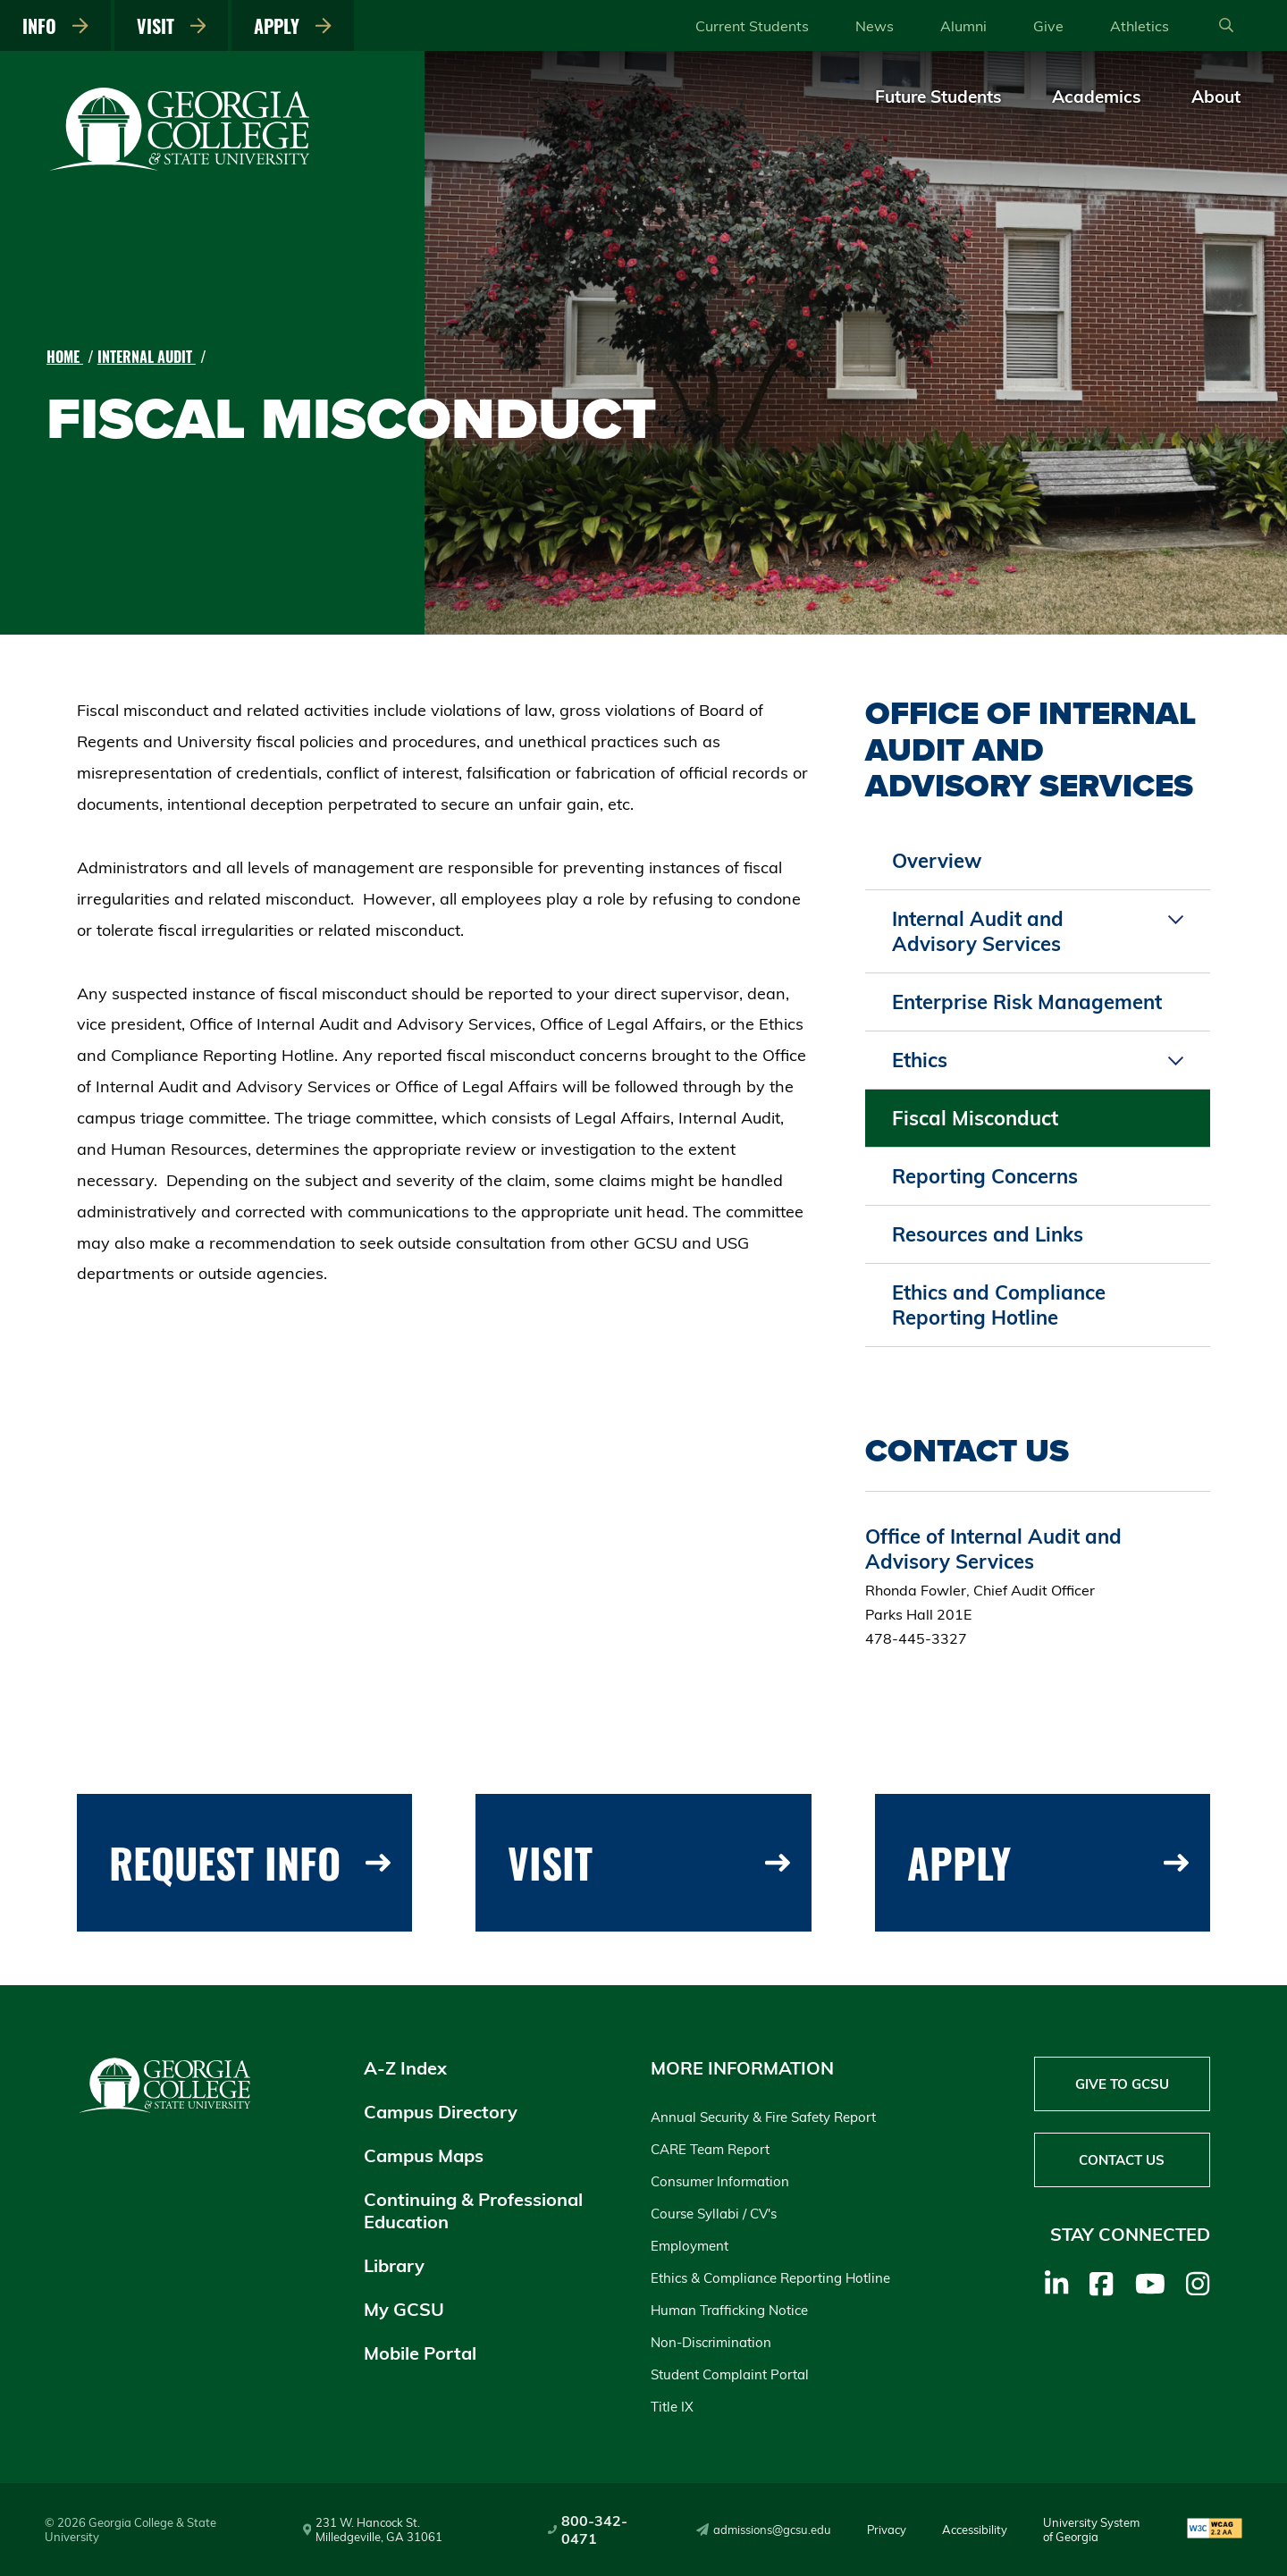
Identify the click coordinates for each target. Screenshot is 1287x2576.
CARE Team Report (710, 2149)
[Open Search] (1226, 26)
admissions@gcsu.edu (763, 2529)
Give (1048, 26)
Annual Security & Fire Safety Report (763, 2117)
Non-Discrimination (711, 2342)
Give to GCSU (1122, 2083)
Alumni (963, 26)
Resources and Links (987, 1234)
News (874, 26)
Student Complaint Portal (730, 2374)
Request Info (250, 1862)
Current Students (752, 26)
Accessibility (974, 2529)
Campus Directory (440, 2111)
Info (55, 26)
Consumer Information (720, 2181)
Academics (1096, 96)
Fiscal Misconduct (975, 1118)
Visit (171, 26)
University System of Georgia (1091, 2529)
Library (394, 2265)
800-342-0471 (587, 2529)
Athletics (1139, 26)
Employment (689, 2245)
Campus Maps (424, 2155)
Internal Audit (146, 356)
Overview (936, 860)
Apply (293, 26)
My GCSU (404, 2309)
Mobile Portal (420, 2353)
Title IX (672, 2406)
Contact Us (1122, 2159)
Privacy (886, 2529)
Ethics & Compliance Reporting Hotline (770, 2277)
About (1216, 96)
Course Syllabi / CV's (714, 2213)
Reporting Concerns (985, 1176)
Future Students (938, 96)
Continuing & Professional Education (473, 2210)
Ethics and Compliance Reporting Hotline (999, 1305)
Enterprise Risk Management (1027, 1001)
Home (64, 356)
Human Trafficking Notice (729, 2310)
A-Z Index (405, 2068)
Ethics (919, 1060)
